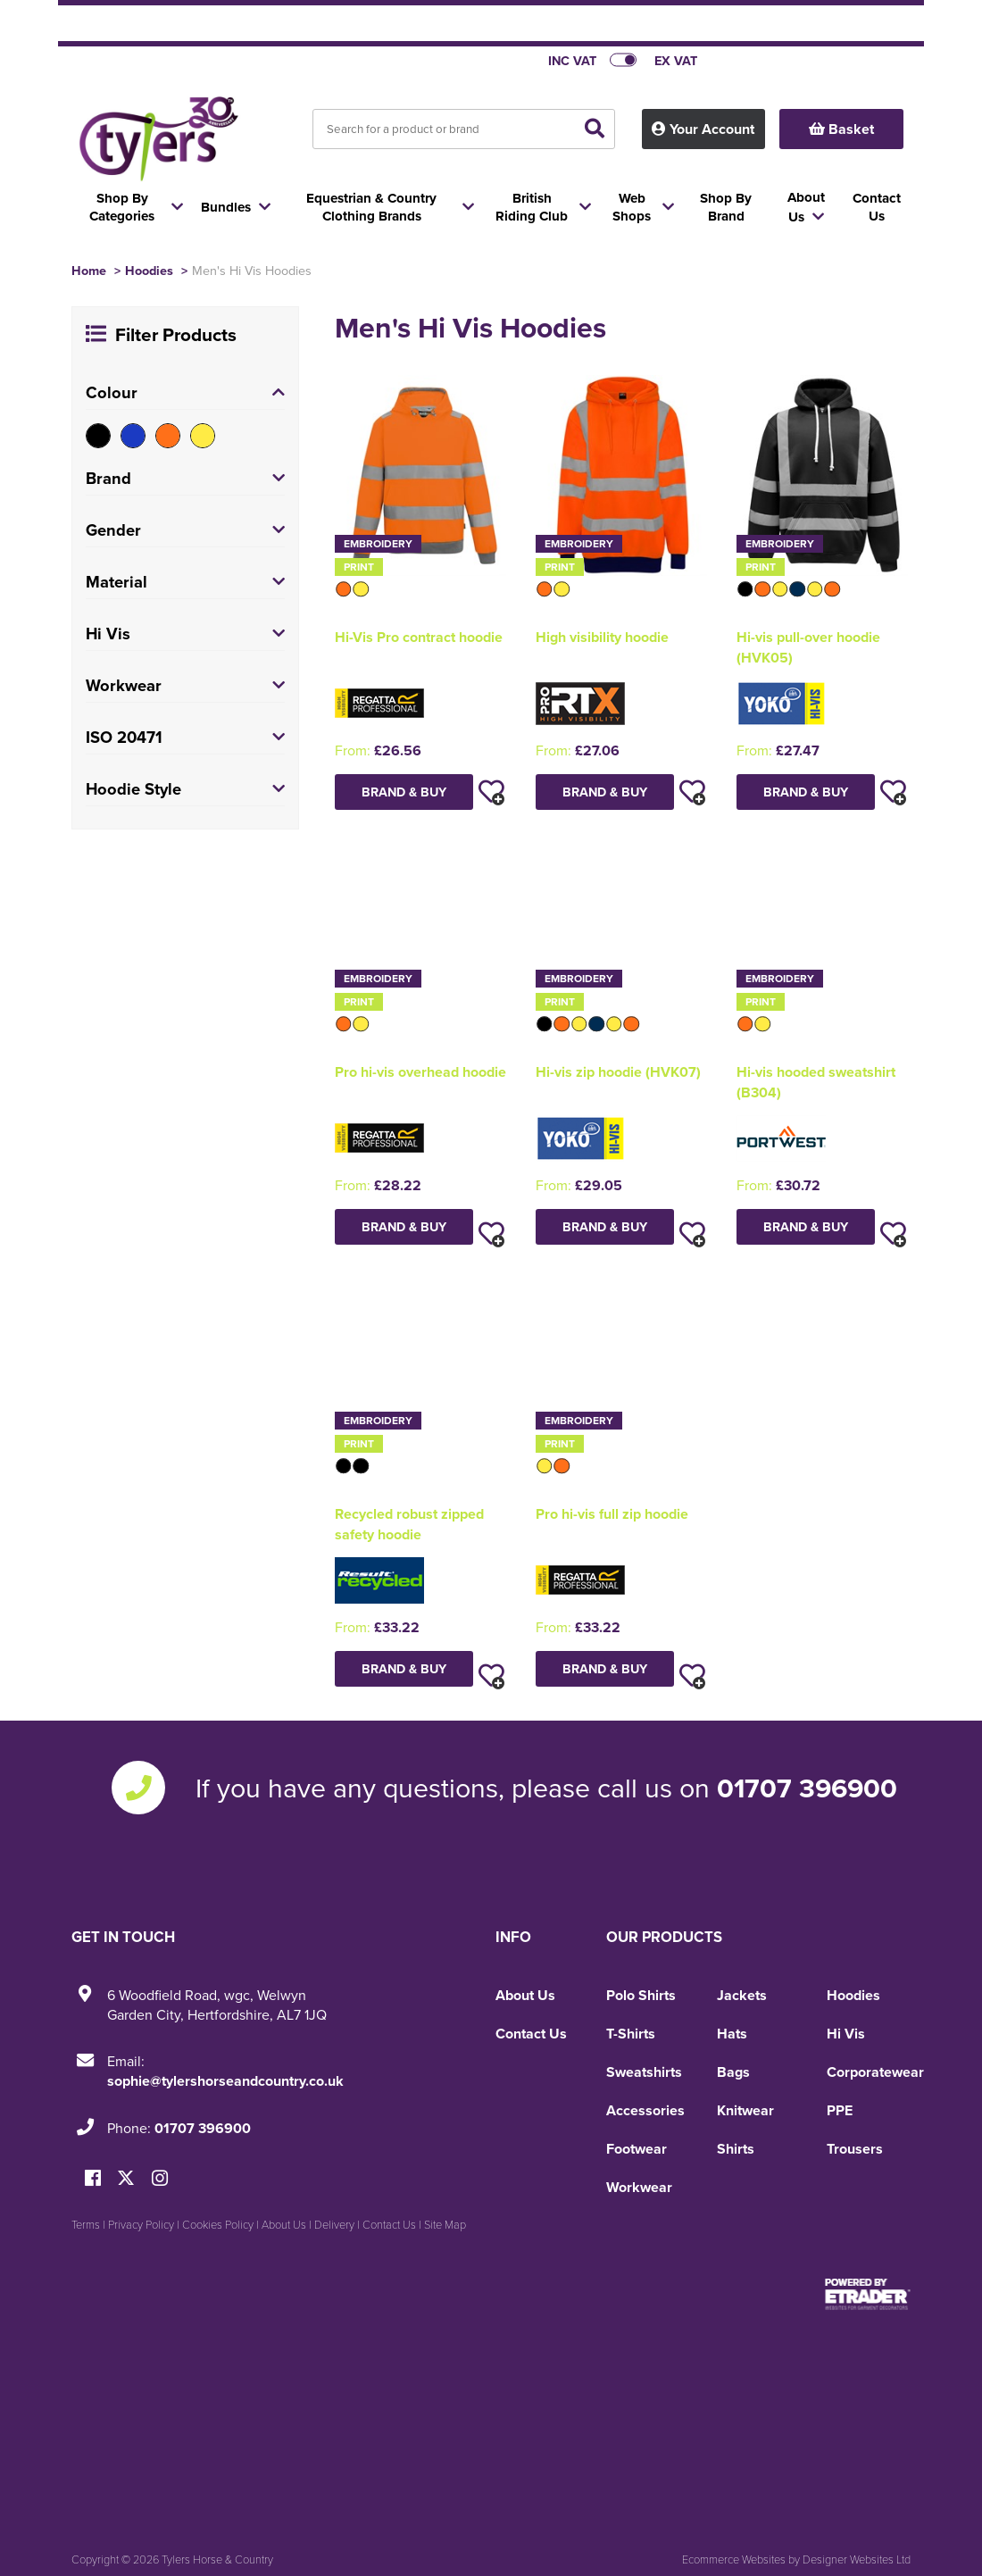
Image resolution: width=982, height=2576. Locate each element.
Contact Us (531, 2033)
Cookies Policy (218, 2224)
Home (88, 270)
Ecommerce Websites (734, 2559)
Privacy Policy (141, 2224)
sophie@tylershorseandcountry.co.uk (225, 2081)
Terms (85, 2224)
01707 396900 (807, 1787)
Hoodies (149, 270)
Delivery (334, 2224)
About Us (525, 1995)
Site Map (445, 2224)
